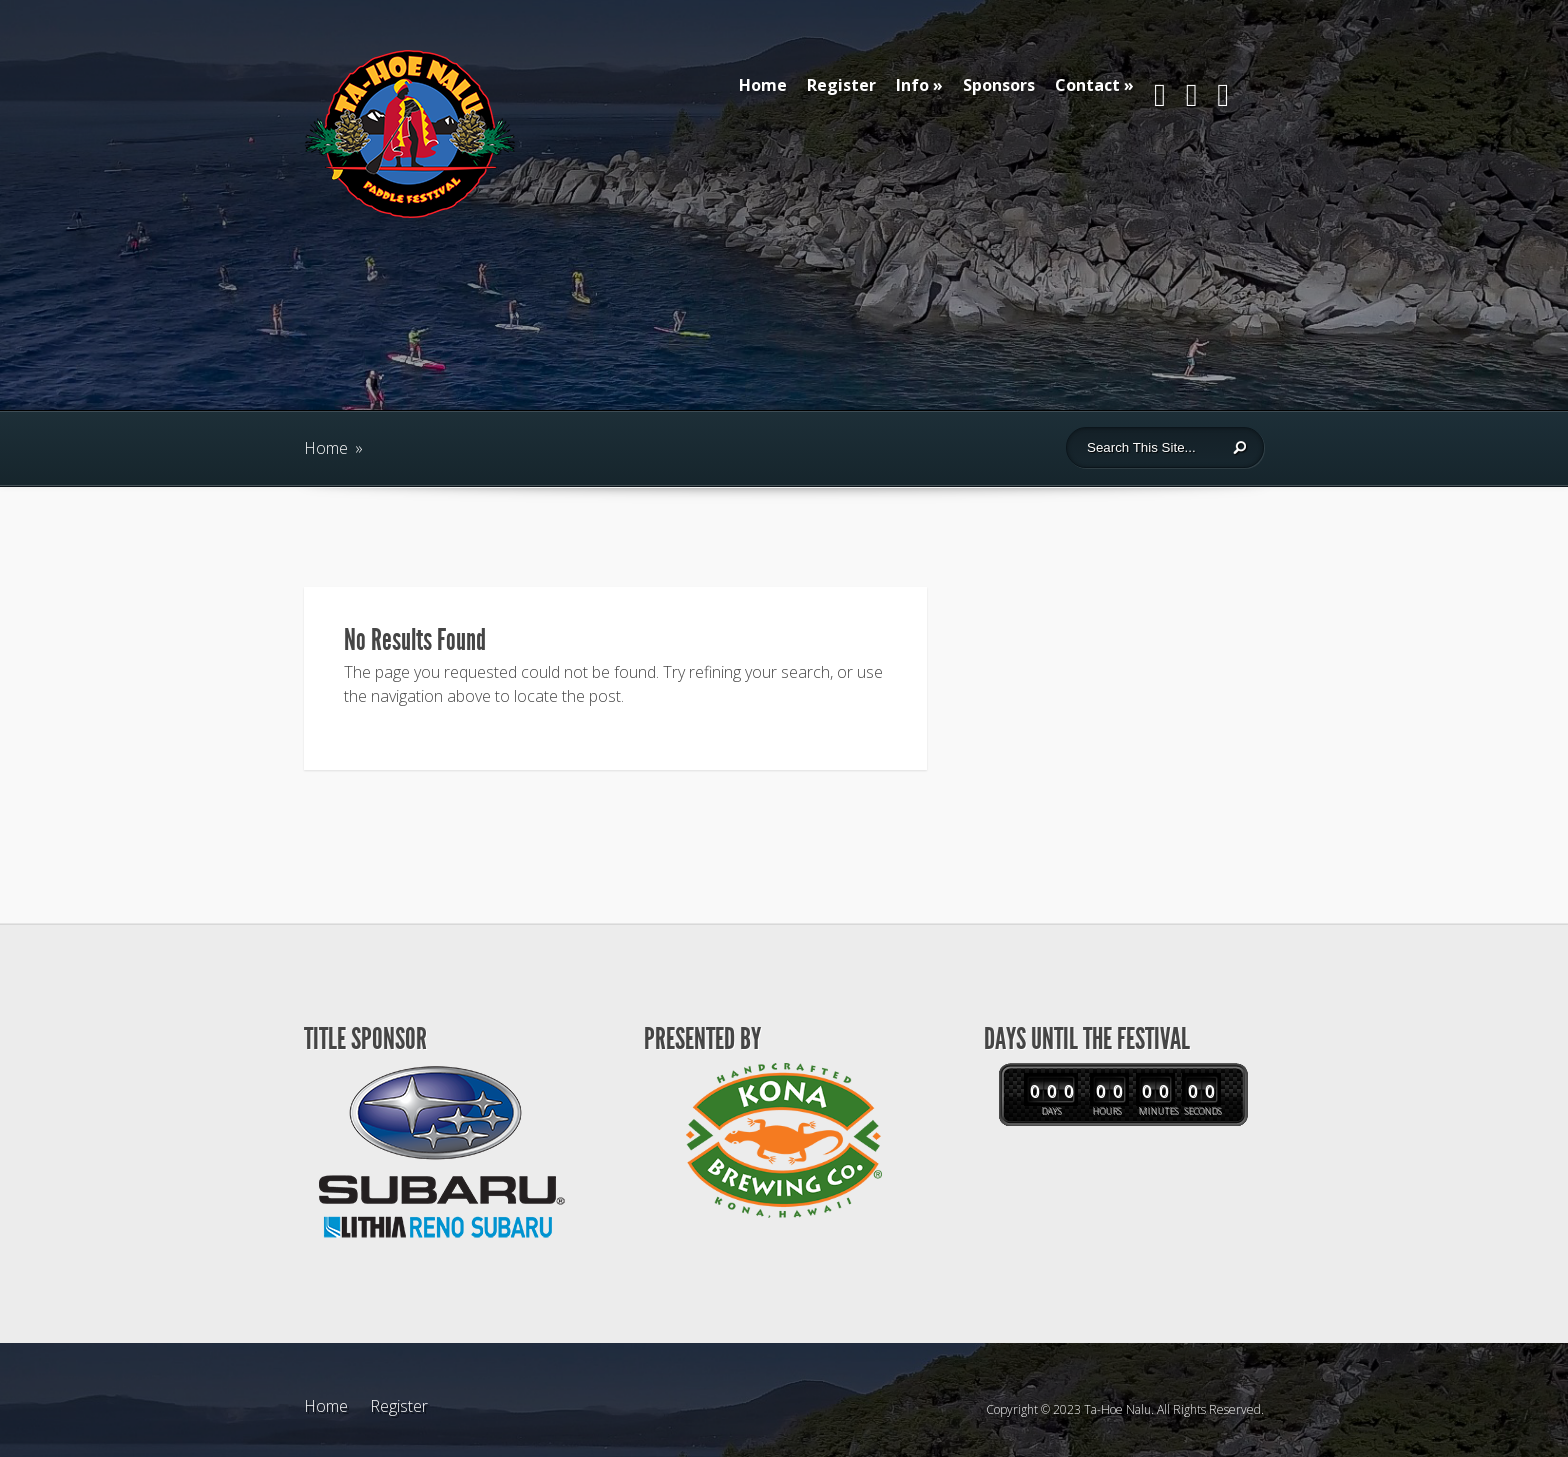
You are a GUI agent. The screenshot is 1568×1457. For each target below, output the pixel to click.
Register (841, 85)
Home (763, 85)
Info (912, 85)
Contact (1087, 85)
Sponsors (999, 85)
